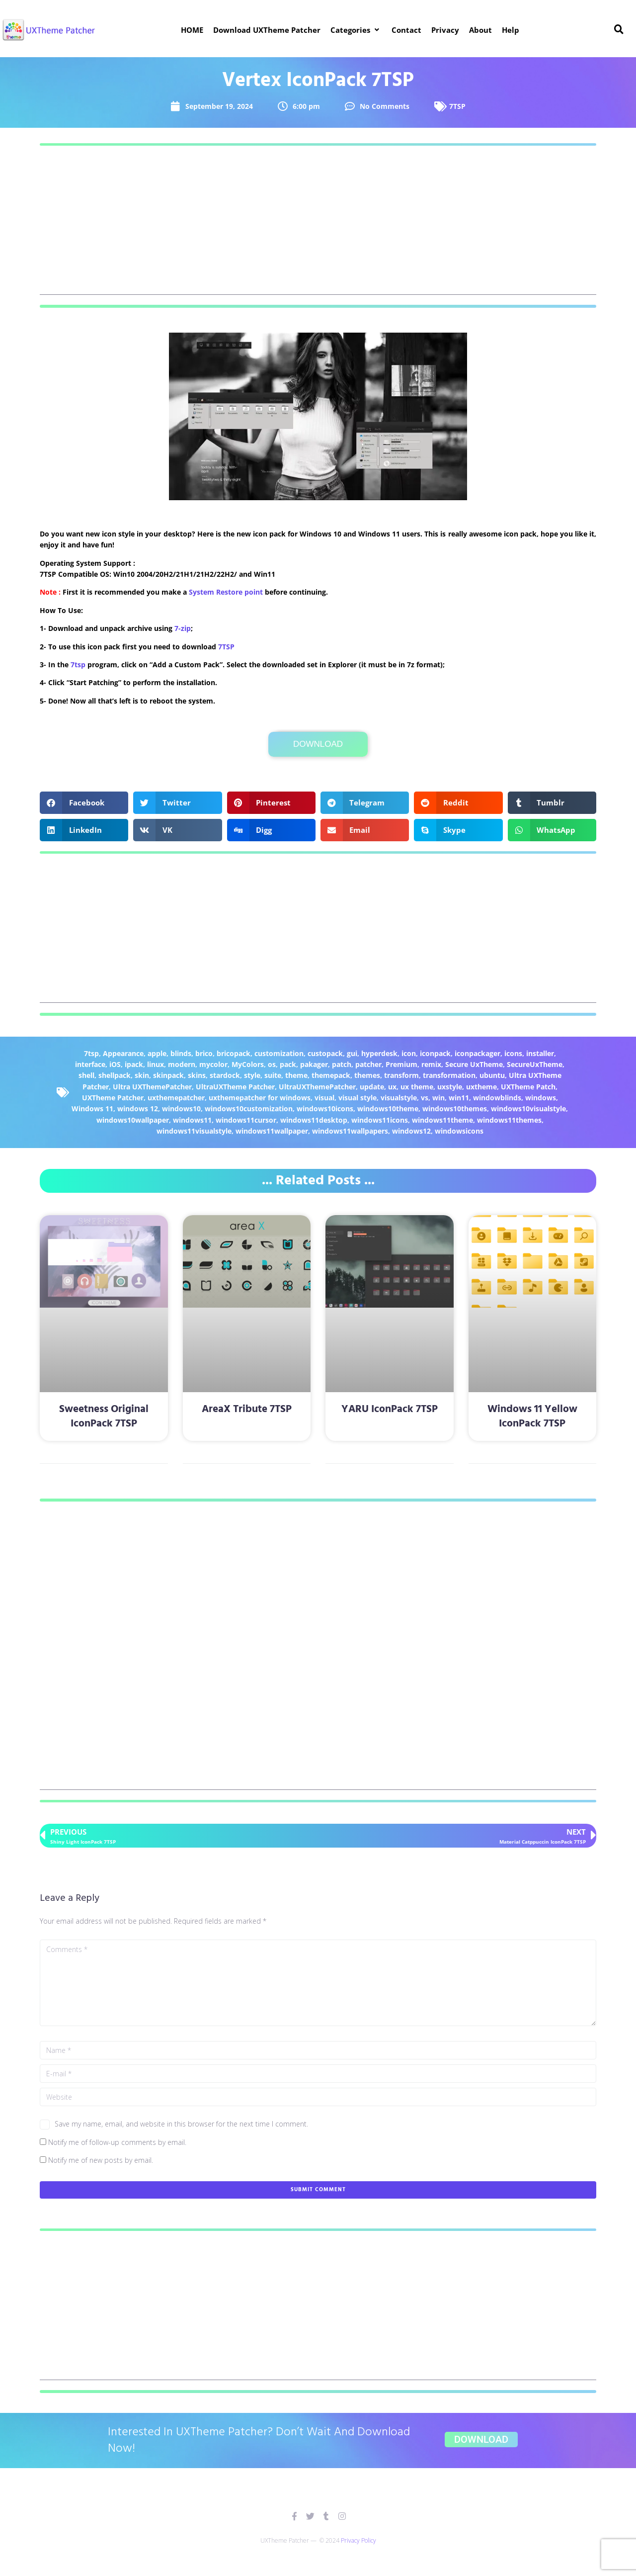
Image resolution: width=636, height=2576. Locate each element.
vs (424, 1097)
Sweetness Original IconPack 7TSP (104, 1416)
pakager (314, 1064)
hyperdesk (379, 1053)
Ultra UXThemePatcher (152, 1086)
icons (513, 1053)
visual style (357, 1097)
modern (181, 1064)
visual (324, 1097)
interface (90, 1064)
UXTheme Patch (528, 1086)
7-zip (182, 628)
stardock (225, 1075)
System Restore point (226, 592)
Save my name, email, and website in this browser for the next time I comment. (181, 2124)
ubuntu (492, 1075)
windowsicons (459, 1131)
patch (341, 1064)
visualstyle (399, 1097)
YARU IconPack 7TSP (389, 1409)
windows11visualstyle (194, 1131)
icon (408, 1053)
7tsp (78, 664)
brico (204, 1053)
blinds (180, 1053)
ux (392, 1086)
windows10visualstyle (528, 1108)
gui (352, 1053)
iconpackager (477, 1053)
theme (296, 1075)
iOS (115, 1064)
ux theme (416, 1086)
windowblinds (497, 1097)
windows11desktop (313, 1120)
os (272, 1064)
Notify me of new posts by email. (100, 2160)
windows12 (411, 1131)
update (372, 1086)
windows (540, 1097)
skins (197, 1075)
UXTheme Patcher (113, 1097)
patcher (368, 1064)
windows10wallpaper (132, 1120)
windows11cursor (246, 1120)
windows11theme (442, 1120)
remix (431, 1064)
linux (155, 1064)
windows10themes (454, 1108)
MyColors (248, 1064)
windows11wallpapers (350, 1131)
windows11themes (509, 1120)
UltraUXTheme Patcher (235, 1086)
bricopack (233, 1053)
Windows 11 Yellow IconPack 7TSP (532, 1416)
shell (86, 1075)
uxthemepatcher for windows (260, 1097)
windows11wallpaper (272, 1131)
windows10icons (325, 1108)
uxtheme (481, 1086)
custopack (325, 1053)
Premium (401, 1064)
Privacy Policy (358, 2540)
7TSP (457, 106)
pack (288, 1064)
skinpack (168, 1075)
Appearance (123, 1053)
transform (401, 1075)
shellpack (114, 1075)
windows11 (192, 1120)
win (438, 1097)
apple (157, 1053)
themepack (331, 1075)
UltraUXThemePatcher (317, 1086)
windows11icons (379, 1120)
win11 (459, 1097)
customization (279, 1053)
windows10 (181, 1108)
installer (540, 1053)
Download (318, 744)
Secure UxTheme (474, 1064)
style (252, 1075)
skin (142, 1075)
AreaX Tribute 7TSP (247, 1409)
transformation (449, 1075)
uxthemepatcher (176, 1097)
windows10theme (387, 1108)
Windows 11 (92, 1108)
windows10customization (249, 1108)
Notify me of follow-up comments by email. (117, 2142)
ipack (134, 1064)
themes (367, 1075)
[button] (356, 29)
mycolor (213, 1064)
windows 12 (137, 1108)
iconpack (435, 1053)
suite (272, 1075)
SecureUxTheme (534, 1064)
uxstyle (449, 1086)
